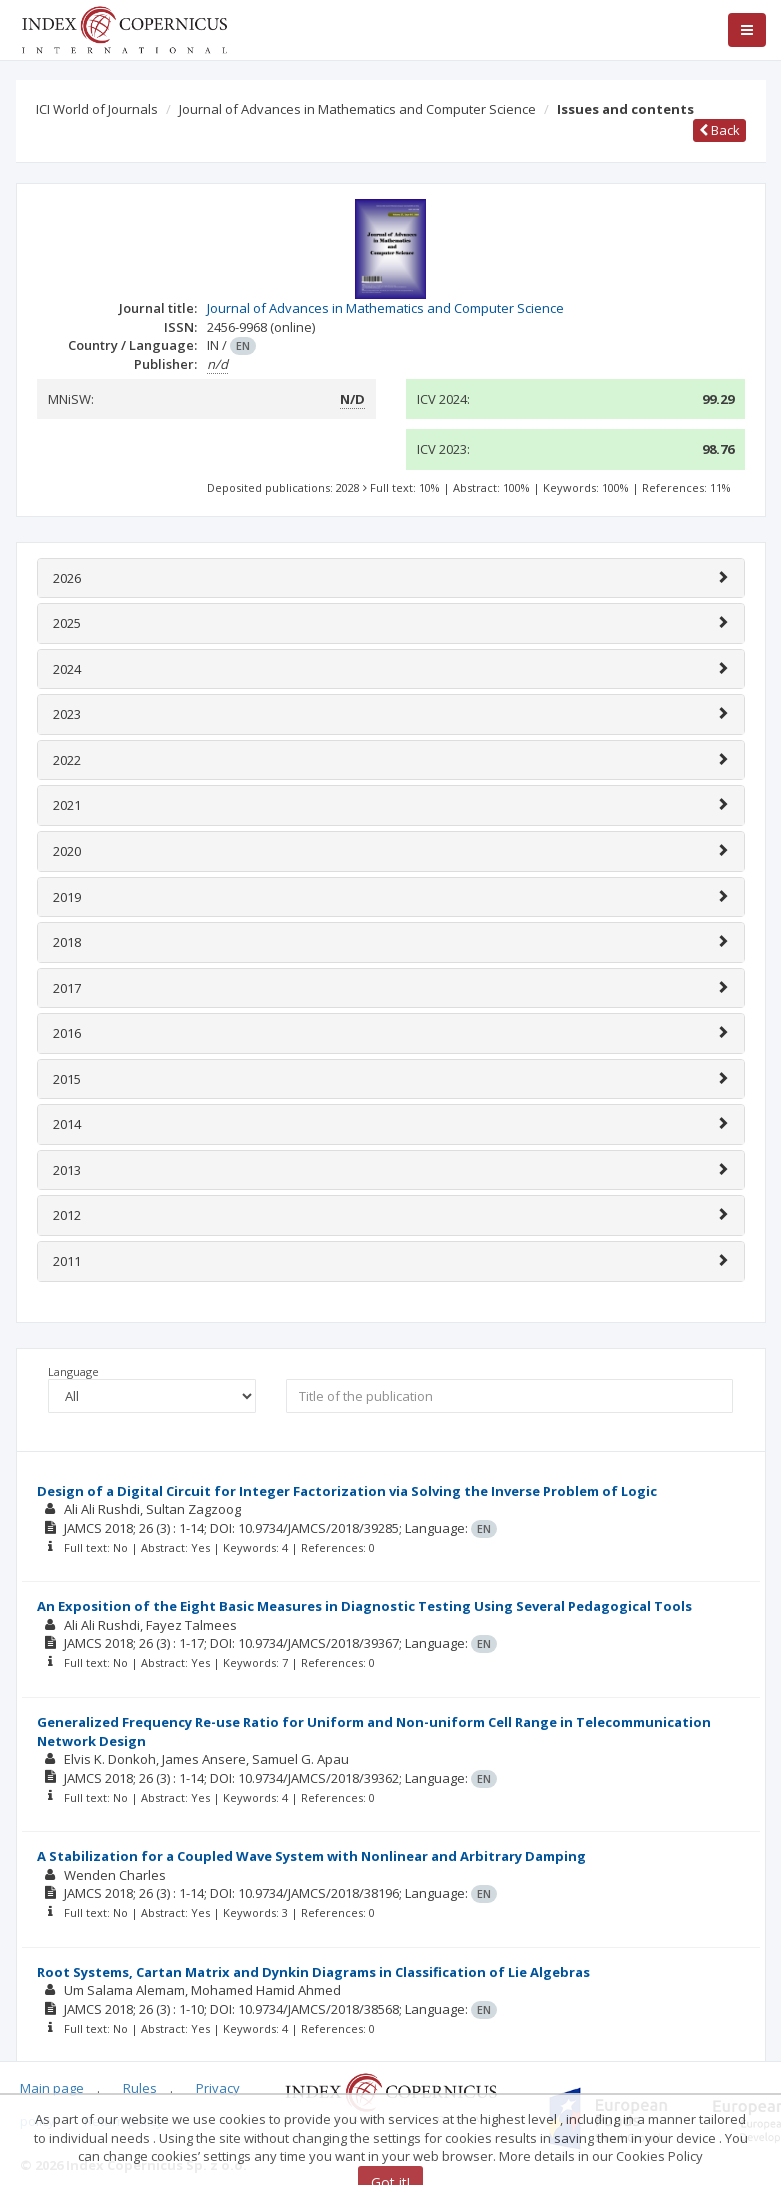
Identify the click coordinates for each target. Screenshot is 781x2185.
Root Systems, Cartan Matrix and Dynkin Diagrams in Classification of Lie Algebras (313, 1972)
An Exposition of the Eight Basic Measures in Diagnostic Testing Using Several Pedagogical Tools (364, 1606)
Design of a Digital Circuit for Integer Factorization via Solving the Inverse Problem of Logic (347, 1491)
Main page (52, 2088)
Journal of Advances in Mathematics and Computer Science (357, 109)
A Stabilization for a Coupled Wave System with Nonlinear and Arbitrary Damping (311, 1856)
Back (719, 130)
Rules (140, 2088)
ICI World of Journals (97, 109)
